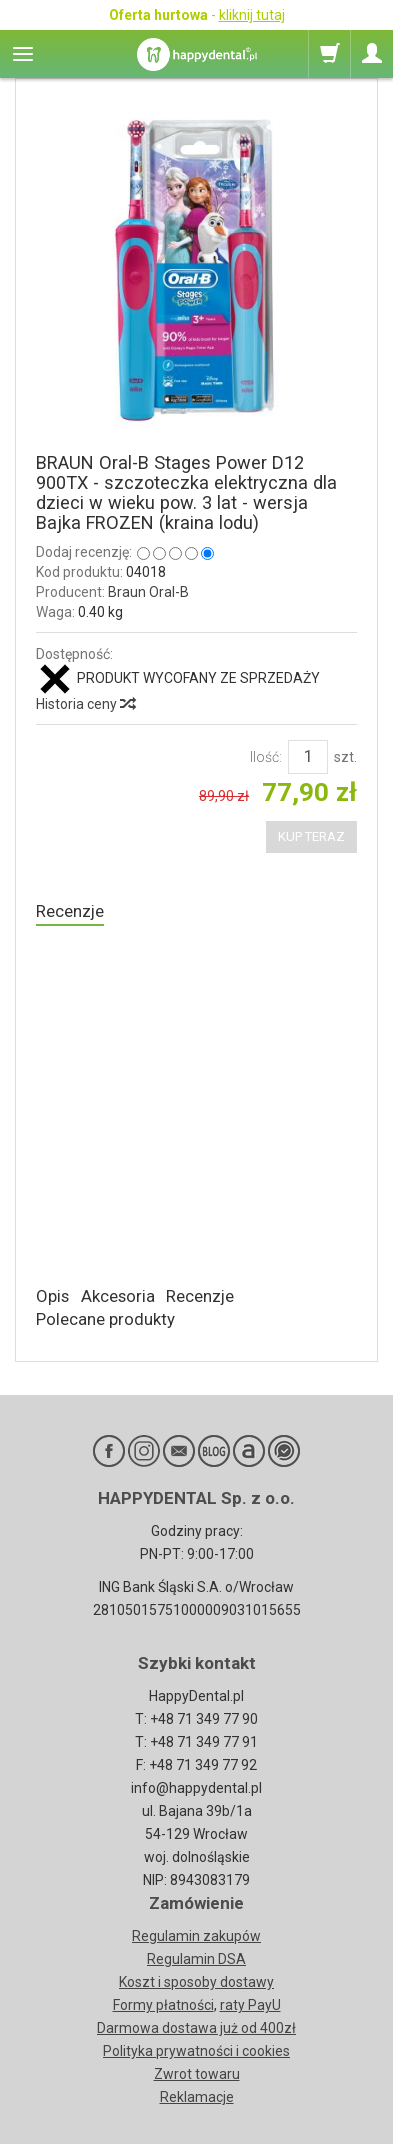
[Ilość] (308, 757)
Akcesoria (118, 1296)
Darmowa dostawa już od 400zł (196, 2028)
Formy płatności (163, 2005)
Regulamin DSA (196, 1959)
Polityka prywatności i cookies (196, 2051)
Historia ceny (85, 704)
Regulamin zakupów (196, 1936)
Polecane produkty (105, 1319)
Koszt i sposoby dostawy (196, 1982)
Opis (52, 1296)
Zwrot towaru (197, 2074)
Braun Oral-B (148, 592)
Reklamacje (197, 2097)
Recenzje (70, 911)
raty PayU (250, 2005)
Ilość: (266, 757)
